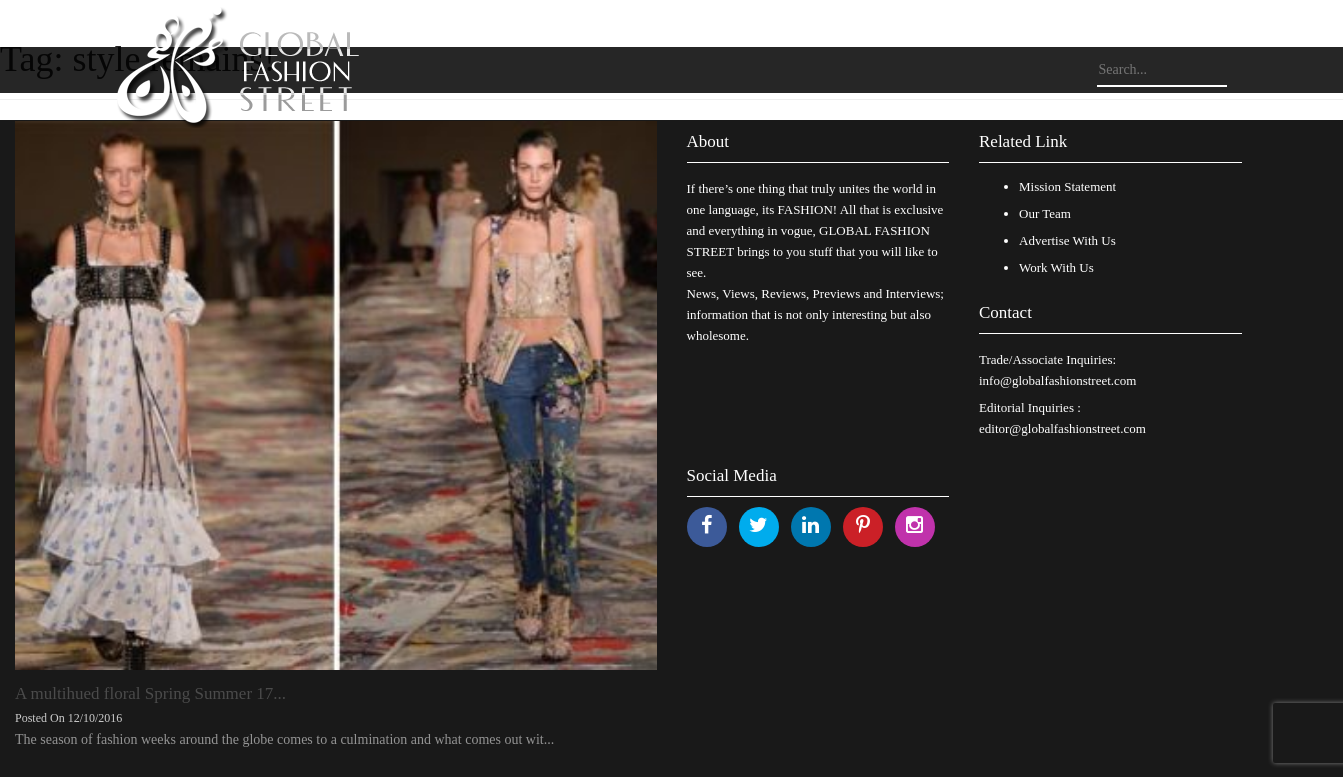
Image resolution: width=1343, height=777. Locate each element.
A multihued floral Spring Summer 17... (150, 693)
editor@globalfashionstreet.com (1062, 428)
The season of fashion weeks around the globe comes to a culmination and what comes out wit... (284, 739)
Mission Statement (1067, 186)
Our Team (1045, 213)
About (708, 141)
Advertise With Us (1067, 240)
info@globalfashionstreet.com (1057, 380)
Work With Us (1056, 267)
